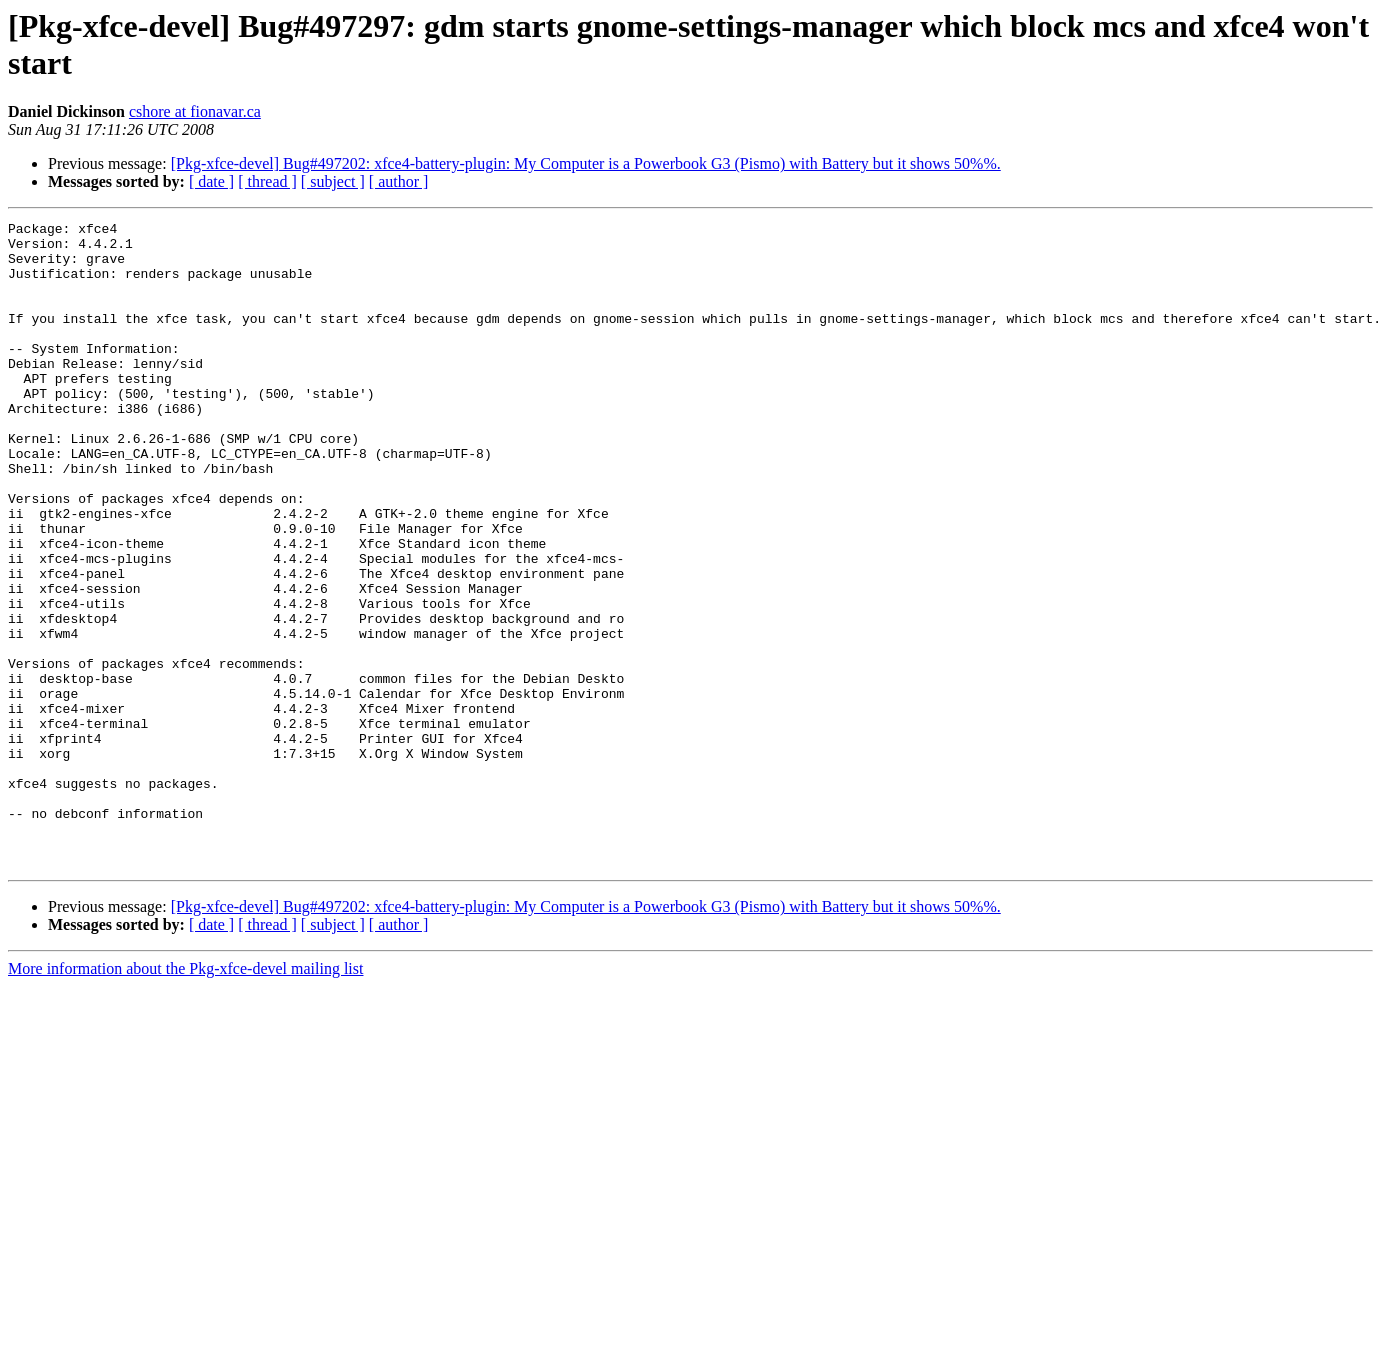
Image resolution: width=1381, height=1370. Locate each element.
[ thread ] (267, 181)
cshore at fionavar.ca (195, 111)
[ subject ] (333, 181)
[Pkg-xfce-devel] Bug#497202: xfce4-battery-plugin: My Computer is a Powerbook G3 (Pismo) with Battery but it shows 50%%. (586, 163)
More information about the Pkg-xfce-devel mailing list (185, 1097)
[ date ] (211, 181)
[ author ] (399, 181)
